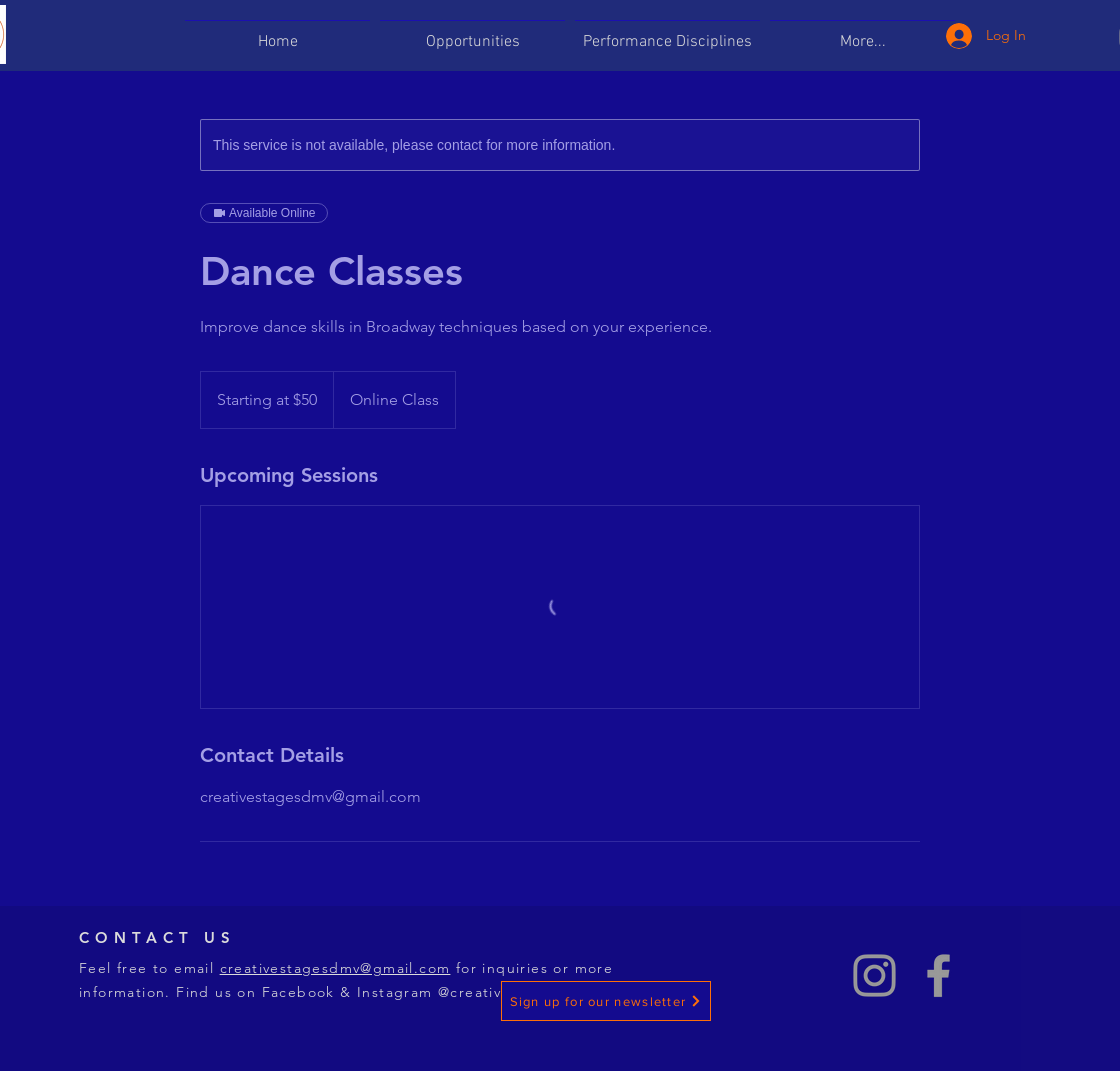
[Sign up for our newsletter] (606, 1001)
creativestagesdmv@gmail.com (335, 968)
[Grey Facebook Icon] (938, 975)
